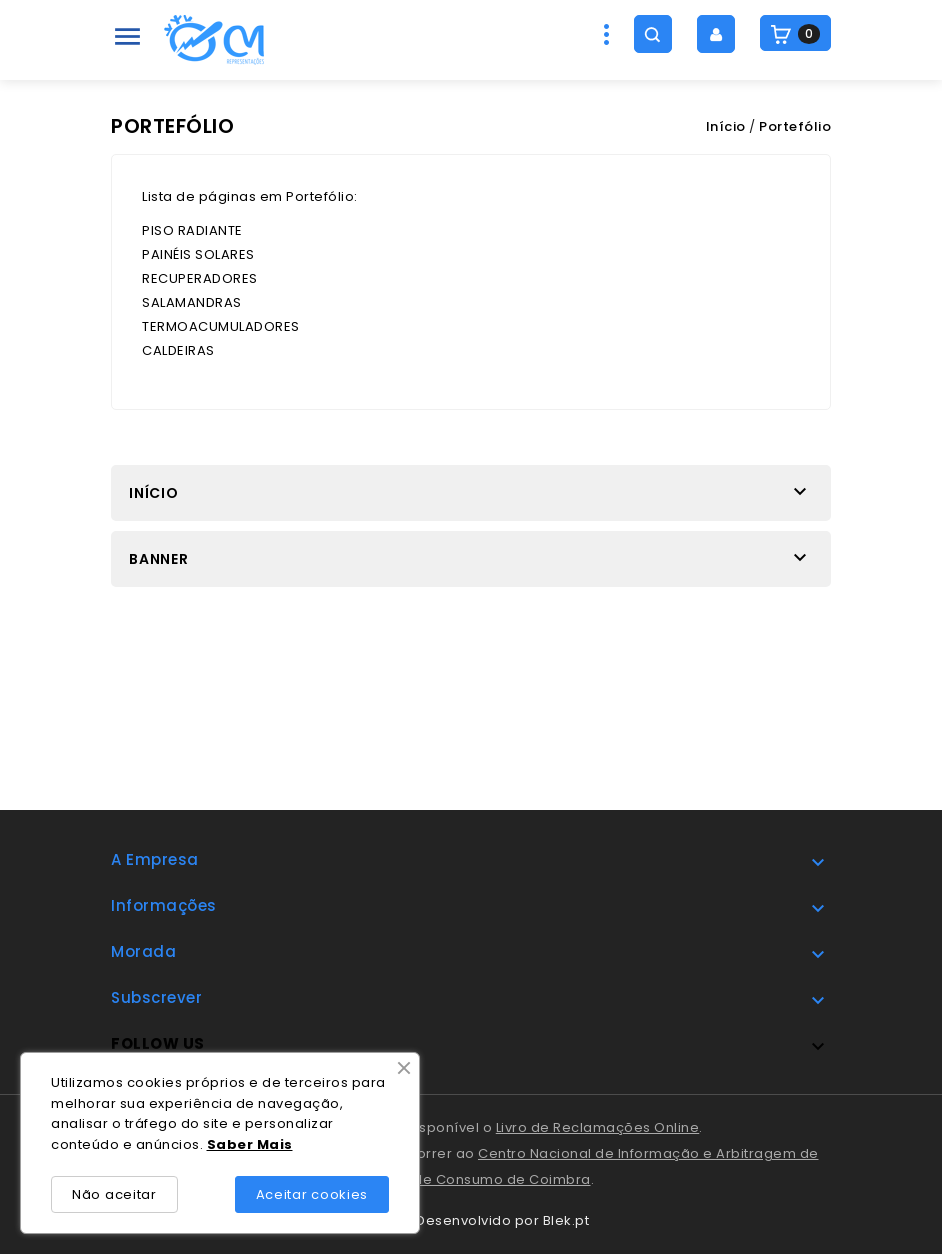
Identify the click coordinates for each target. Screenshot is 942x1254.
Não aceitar (114, 1194)
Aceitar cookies (312, 1194)
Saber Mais (250, 1144)
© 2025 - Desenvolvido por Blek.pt (471, 1220)
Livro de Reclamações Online (598, 1127)
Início (154, 493)
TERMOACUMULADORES (221, 326)
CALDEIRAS (178, 350)
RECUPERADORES (200, 278)
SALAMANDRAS (192, 302)
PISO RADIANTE (192, 230)
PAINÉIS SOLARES (198, 254)
